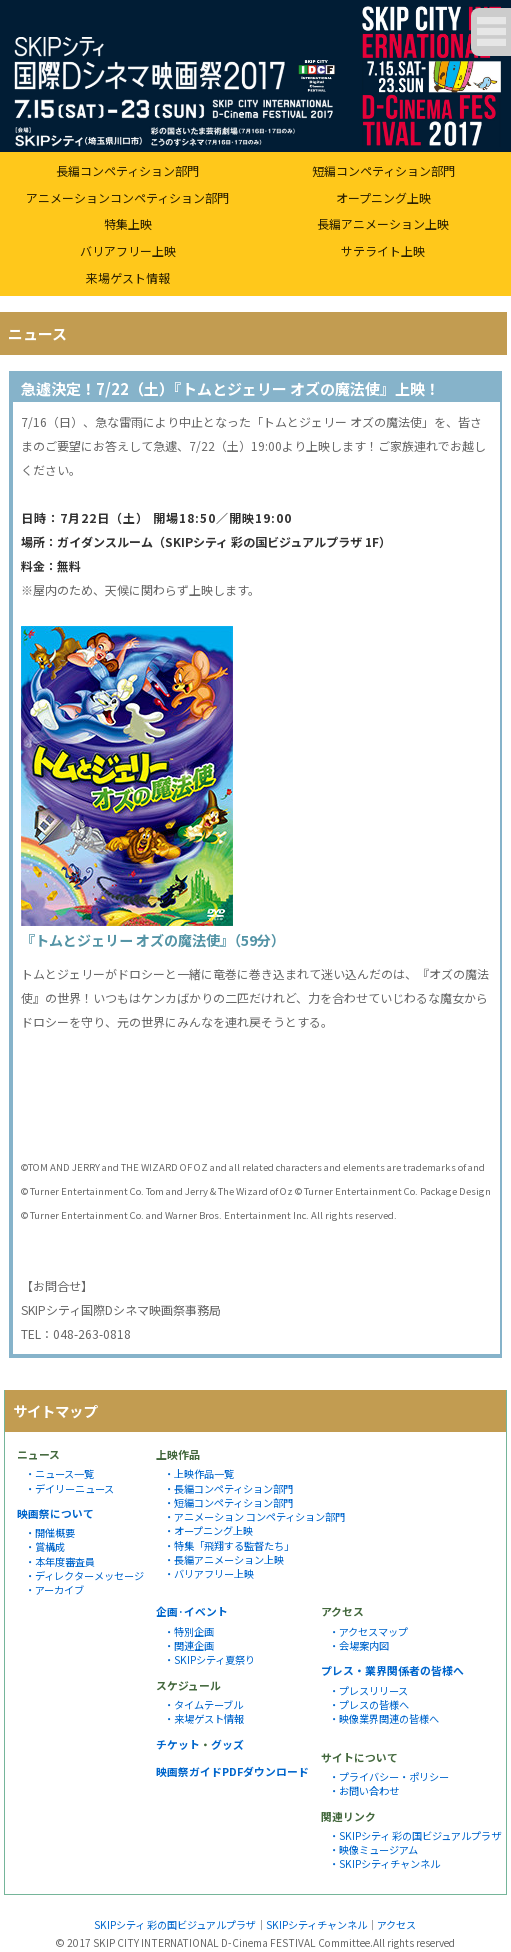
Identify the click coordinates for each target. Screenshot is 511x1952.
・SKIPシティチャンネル (384, 1863)
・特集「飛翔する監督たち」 (229, 1545)
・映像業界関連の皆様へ (384, 1718)
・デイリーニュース (69, 1488)
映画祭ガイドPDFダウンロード (232, 1771)
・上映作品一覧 (199, 1473)
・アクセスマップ (368, 1631)
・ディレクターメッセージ (84, 1575)
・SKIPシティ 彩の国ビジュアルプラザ (415, 1835)
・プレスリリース (368, 1690)
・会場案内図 (359, 1645)
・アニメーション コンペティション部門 (254, 1516)
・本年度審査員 (60, 1561)
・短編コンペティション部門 (228, 1502)
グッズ (227, 1744)
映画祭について (55, 1513)
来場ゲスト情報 (128, 277)
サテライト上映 (383, 250)
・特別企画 (189, 1631)
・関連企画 (189, 1645)
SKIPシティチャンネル (316, 1924)
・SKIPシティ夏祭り (209, 1659)
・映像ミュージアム (373, 1849)
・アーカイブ (54, 1589)
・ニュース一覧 (59, 1473)
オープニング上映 (383, 197)
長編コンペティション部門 (127, 170)
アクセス (396, 1924)
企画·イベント (192, 1611)
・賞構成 (45, 1546)
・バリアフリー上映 (209, 1573)
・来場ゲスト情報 (204, 1718)
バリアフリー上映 (128, 250)
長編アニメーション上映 (383, 223)
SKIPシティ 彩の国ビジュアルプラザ (175, 1924)
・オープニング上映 (208, 1530)
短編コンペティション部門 (383, 170)
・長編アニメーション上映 (224, 1559)
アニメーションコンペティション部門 (127, 197)
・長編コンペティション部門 (228, 1488)
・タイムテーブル (203, 1704)
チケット (178, 1744)
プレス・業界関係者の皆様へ (392, 1670)
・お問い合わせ (364, 1790)
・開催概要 (50, 1532)
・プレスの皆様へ (369, 1704)
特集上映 (128, 223)
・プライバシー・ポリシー (389, 1776)
